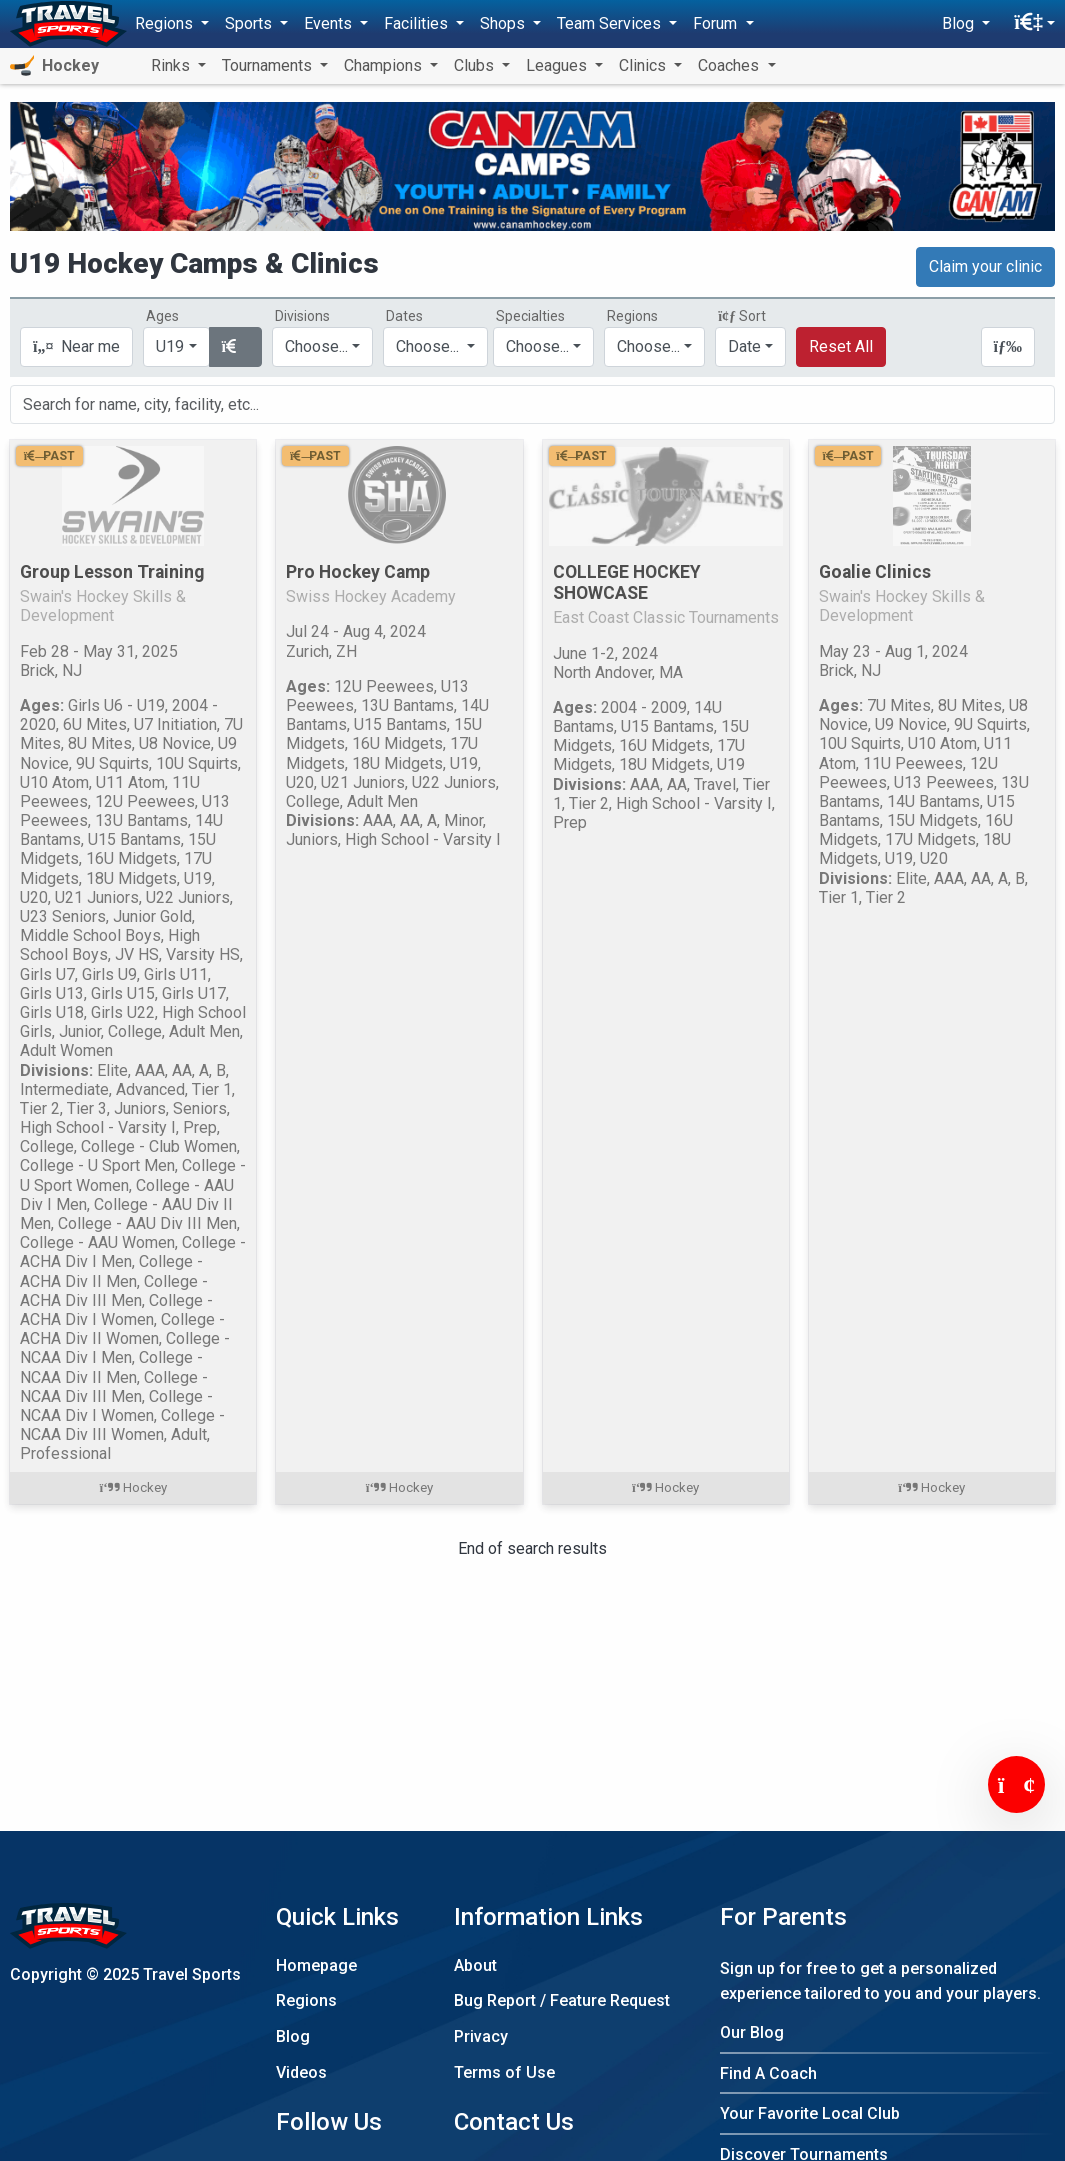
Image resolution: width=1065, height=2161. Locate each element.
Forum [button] (717, 23)
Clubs (476, 65)
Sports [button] (250, 23)
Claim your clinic (985, 266)
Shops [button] (504, 23)
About (475, 1965)
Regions (306, 2000)
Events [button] (330, 23)
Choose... (648, 346)
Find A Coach (768, 2073)
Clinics (644, 65)
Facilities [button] (418, 23)
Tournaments (269, 65)
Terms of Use (504, 2072)
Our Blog (752, 2032)
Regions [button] (166, 23)
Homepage (316, 1965)
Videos (301, 2072)
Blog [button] (960, 23)
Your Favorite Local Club (810, 2113)
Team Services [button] (611, 23)
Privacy (481, 2036)
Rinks (172, 65)
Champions (385, 65)
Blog (293, 2036)
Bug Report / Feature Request (562, 2000)
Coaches (730, 65)
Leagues (558, 65)
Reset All (841, 346)
